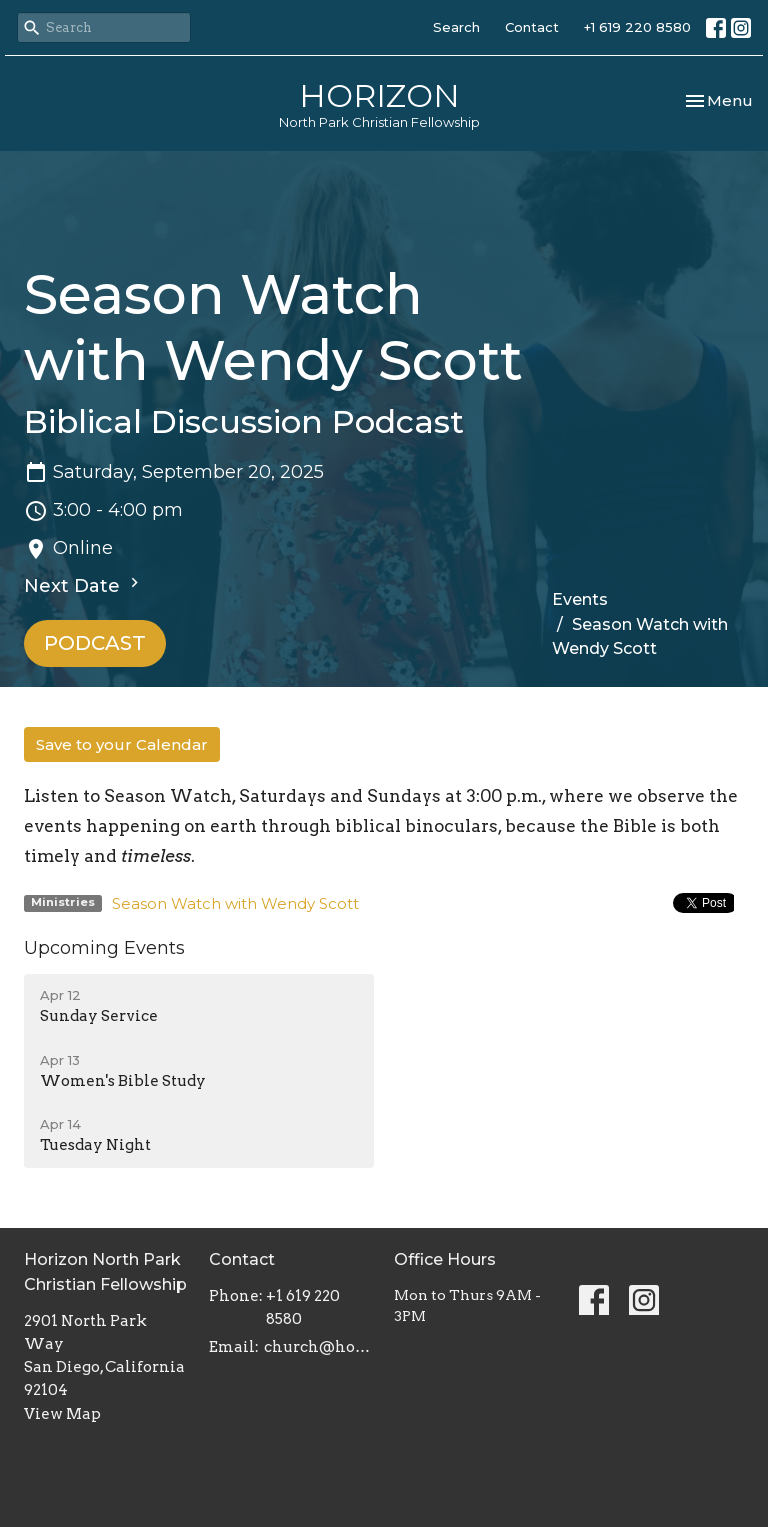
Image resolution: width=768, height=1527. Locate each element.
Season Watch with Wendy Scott (235, 903)
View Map (62, 1414)
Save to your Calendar (122, 744)
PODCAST (95, 643)
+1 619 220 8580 (637, 27)
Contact (532, 27)
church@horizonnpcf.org (319, 1347)
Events (580, 599)
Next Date (84, 585)
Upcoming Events (104, 948)
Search (456, 27)
